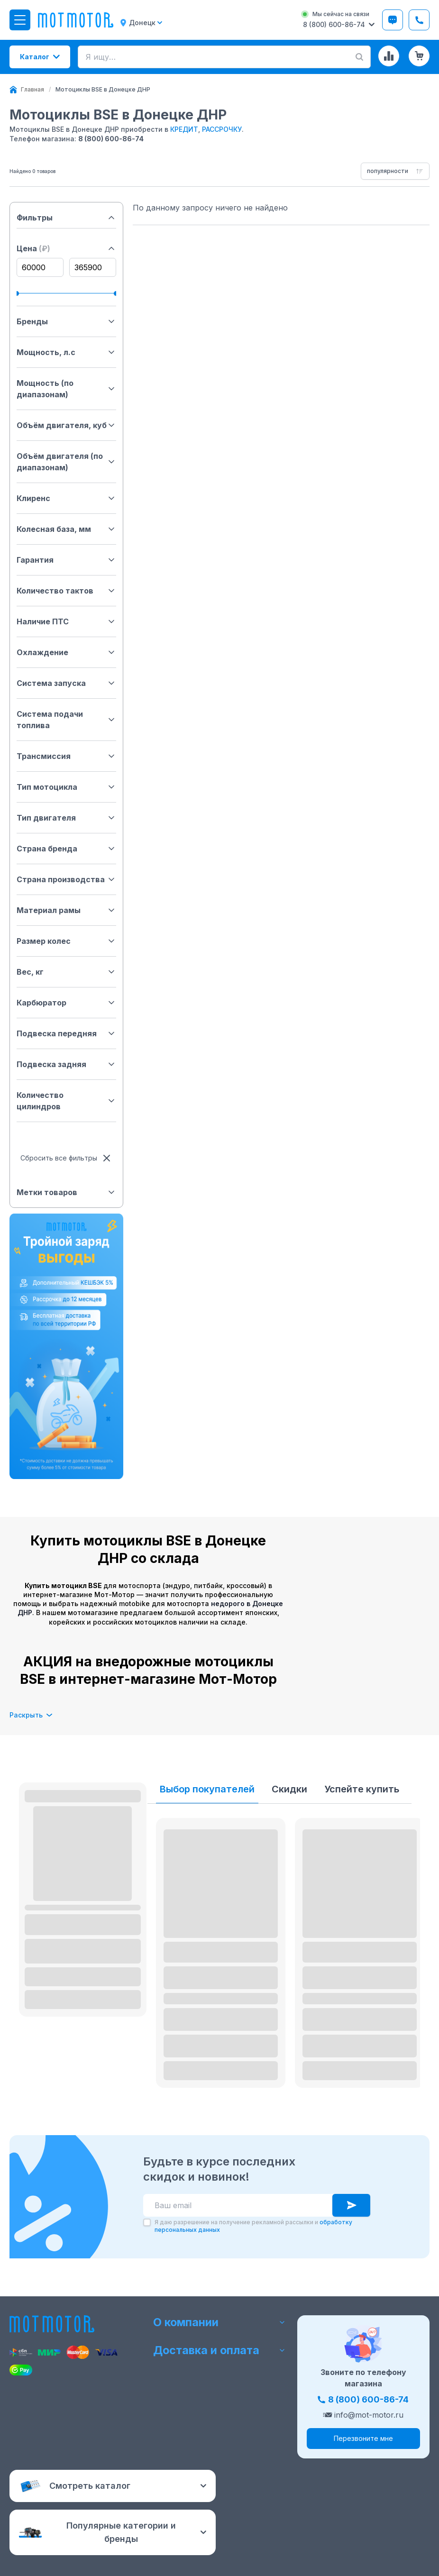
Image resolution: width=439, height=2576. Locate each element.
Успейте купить (361, 1789)
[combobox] (395, 171)
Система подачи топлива (66, 719)
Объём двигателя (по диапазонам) (66, 461)
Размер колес (66, 941)
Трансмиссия (66, 756)
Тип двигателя (66, 817)
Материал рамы (66, 910)
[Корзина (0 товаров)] (419, 56)
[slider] (19, 293)
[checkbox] (147, 2222)
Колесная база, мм (66, 529)
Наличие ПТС (66, 621)
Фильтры (66, 217)
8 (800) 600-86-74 (111, 139)
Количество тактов (66, 590)
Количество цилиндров (66, 1100)
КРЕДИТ (184, 129)
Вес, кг (66, 972)
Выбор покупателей (207, 1789)
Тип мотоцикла (66, 787)
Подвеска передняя (66, 1033)
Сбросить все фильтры (66, 1158)
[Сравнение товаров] (388, 56)
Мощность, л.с (66, 352)
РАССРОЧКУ (222, 129)
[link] (102, 89)
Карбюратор (66, 1002)
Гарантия (66, 560)
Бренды (66, 321)
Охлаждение (66, 652)
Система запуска (66, 683)
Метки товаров (66, 1192)
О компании (219, 2321)
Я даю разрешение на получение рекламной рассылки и (253, 2226)
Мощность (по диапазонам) (66, 388)
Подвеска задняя (66, 1064)
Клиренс (66, 498)
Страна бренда (66, 848)
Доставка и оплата (219, 2351)
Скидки (289, 1789)
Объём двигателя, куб (66, 425)
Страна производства (66, 879)
